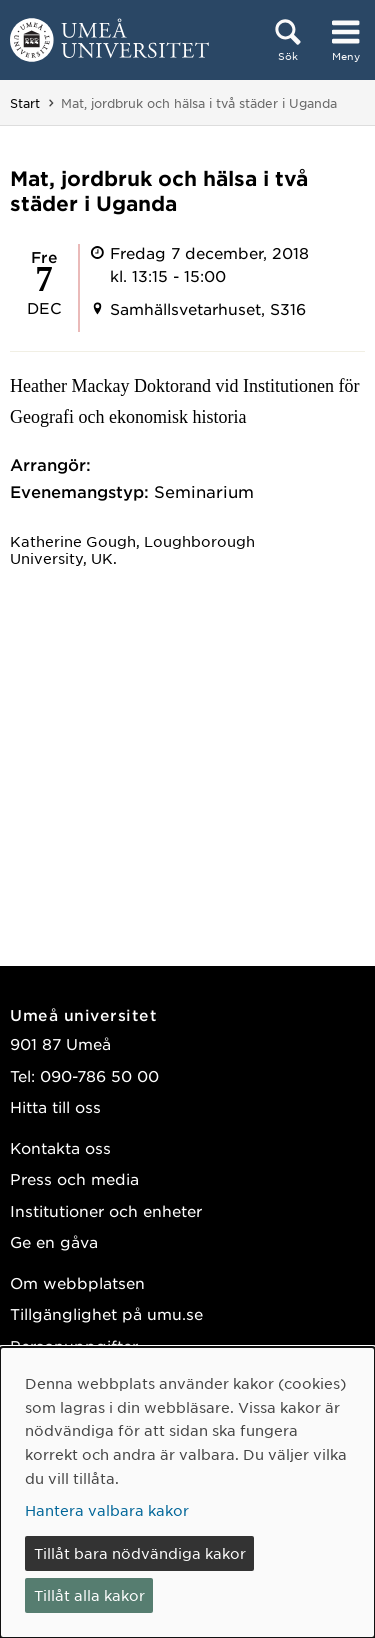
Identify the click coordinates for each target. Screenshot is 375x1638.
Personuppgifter (74, 1345)
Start (25, 103)
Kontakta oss (60, 1147)
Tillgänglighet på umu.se (106, 1313)
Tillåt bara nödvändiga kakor (140, 1553)
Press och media (74, 1178)
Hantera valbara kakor (107, 1510)
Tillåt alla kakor (89, 1595)
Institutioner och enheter (106, 1210)
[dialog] (187, 1492)
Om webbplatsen (77, 1282)
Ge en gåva (54, 1241)
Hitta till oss (55, 1106)
